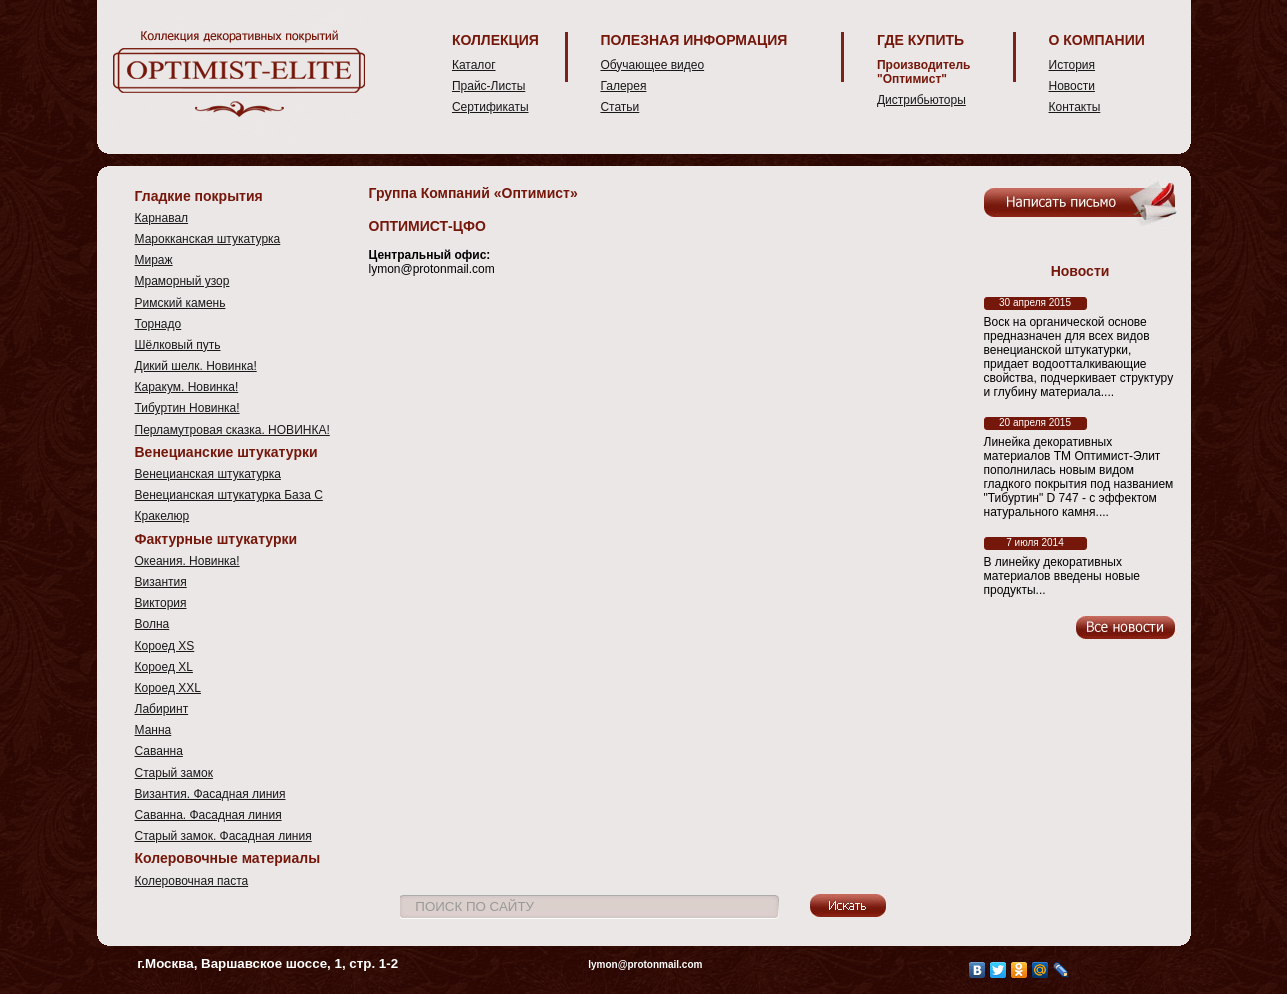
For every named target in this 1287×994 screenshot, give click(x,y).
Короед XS (165, 646)
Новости (1072, 86)
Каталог (474, 65)
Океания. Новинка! (187, 561)
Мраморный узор (182, 281)
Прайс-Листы (488, 86)
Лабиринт (162, 709)
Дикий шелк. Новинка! (196, 366)
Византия (161, 582)
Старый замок (174, 773)
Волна (152, 624)
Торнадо (158, 324)
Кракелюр (162, 516)
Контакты (1075, 107)
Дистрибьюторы (921, 100)
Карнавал (162, 218)
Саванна (159, 751)
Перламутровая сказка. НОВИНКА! (232, 430)
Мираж (154, 260)
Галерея (623, 86)
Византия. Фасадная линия (210, 794)
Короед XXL (168, 688)
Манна (153, 730)
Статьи (619, 107)
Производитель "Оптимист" (924, 72)
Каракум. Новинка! (187, 387)
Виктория (161, 603)
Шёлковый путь (178, 345)
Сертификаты (490, 107)
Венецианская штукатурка (208, 474)
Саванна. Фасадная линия (208, 815)
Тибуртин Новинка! (187, 408)
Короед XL (164, 667)
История (1072, 65)
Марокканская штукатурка (208, 239)
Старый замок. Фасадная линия (223, 836)
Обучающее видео (652, 65)
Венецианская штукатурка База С (229, 495)
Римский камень (180, 303)
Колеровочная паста (192, 881)
